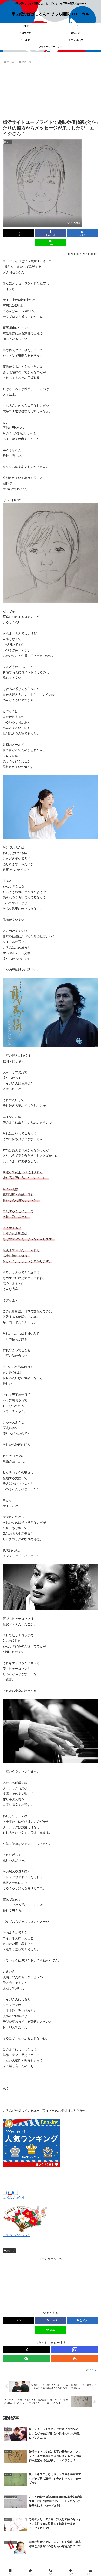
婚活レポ (9, 2250)
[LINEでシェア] (50, 242)
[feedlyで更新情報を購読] (26, 2358)
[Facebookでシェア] (50, 233)
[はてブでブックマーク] (82, 233)
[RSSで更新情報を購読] (74, 2358)
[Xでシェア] (18, 233)
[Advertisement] (50, 90)
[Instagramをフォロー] (74, 2349)
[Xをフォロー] (26, 2349)
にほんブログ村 (13, 2197)
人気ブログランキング (16, 2235)
